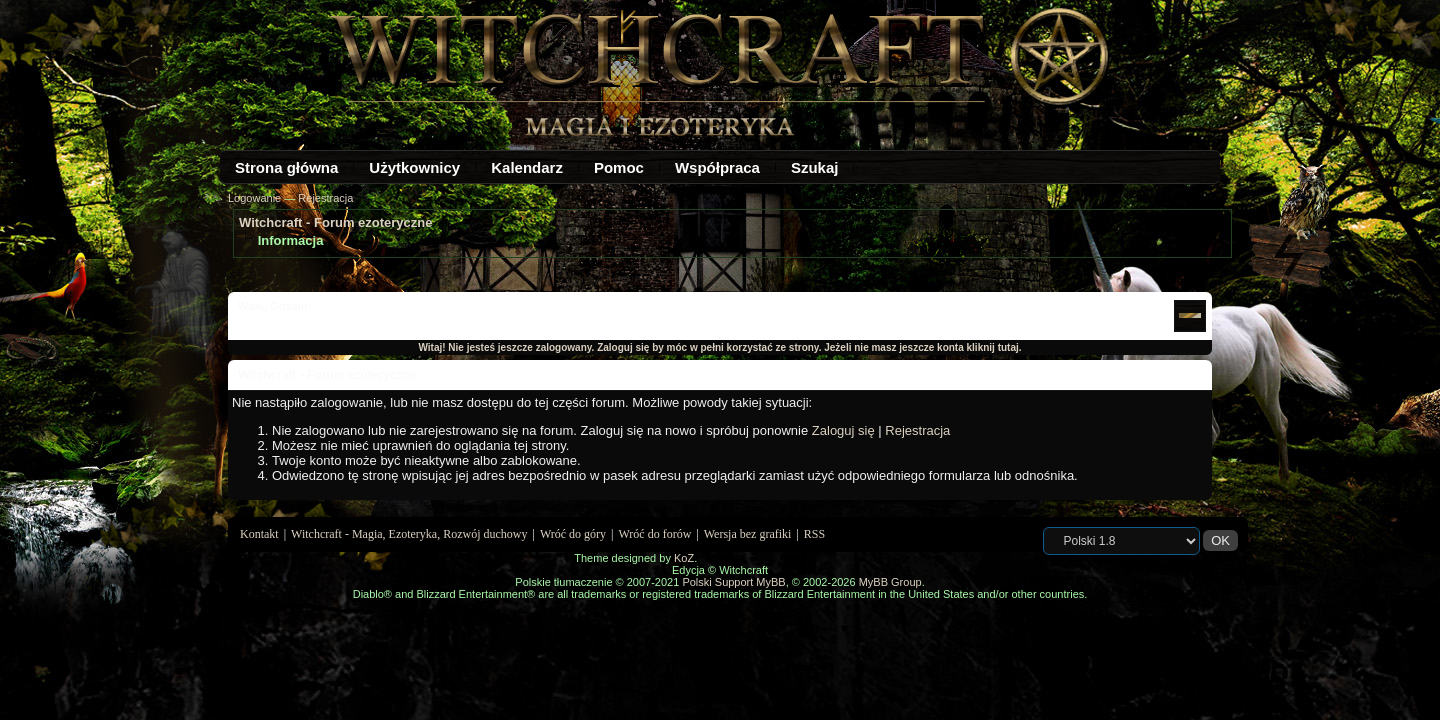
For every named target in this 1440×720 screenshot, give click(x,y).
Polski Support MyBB (733, 582)
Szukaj (815, 167)
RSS (814, 534)
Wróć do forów (655, 534)
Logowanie (254, 198)
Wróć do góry (573, 534)
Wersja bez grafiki (748, 534)
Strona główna (286, 167)
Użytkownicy (414, 167)
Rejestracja (325, 198)
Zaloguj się (843, 430)
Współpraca (717, 167)
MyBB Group (890, 582)
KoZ (684, 558)
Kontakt (259, 534)
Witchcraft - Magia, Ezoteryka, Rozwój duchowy (409, 534)
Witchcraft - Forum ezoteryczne (335, 222)
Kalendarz (527, 167)
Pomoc (619, 167)
